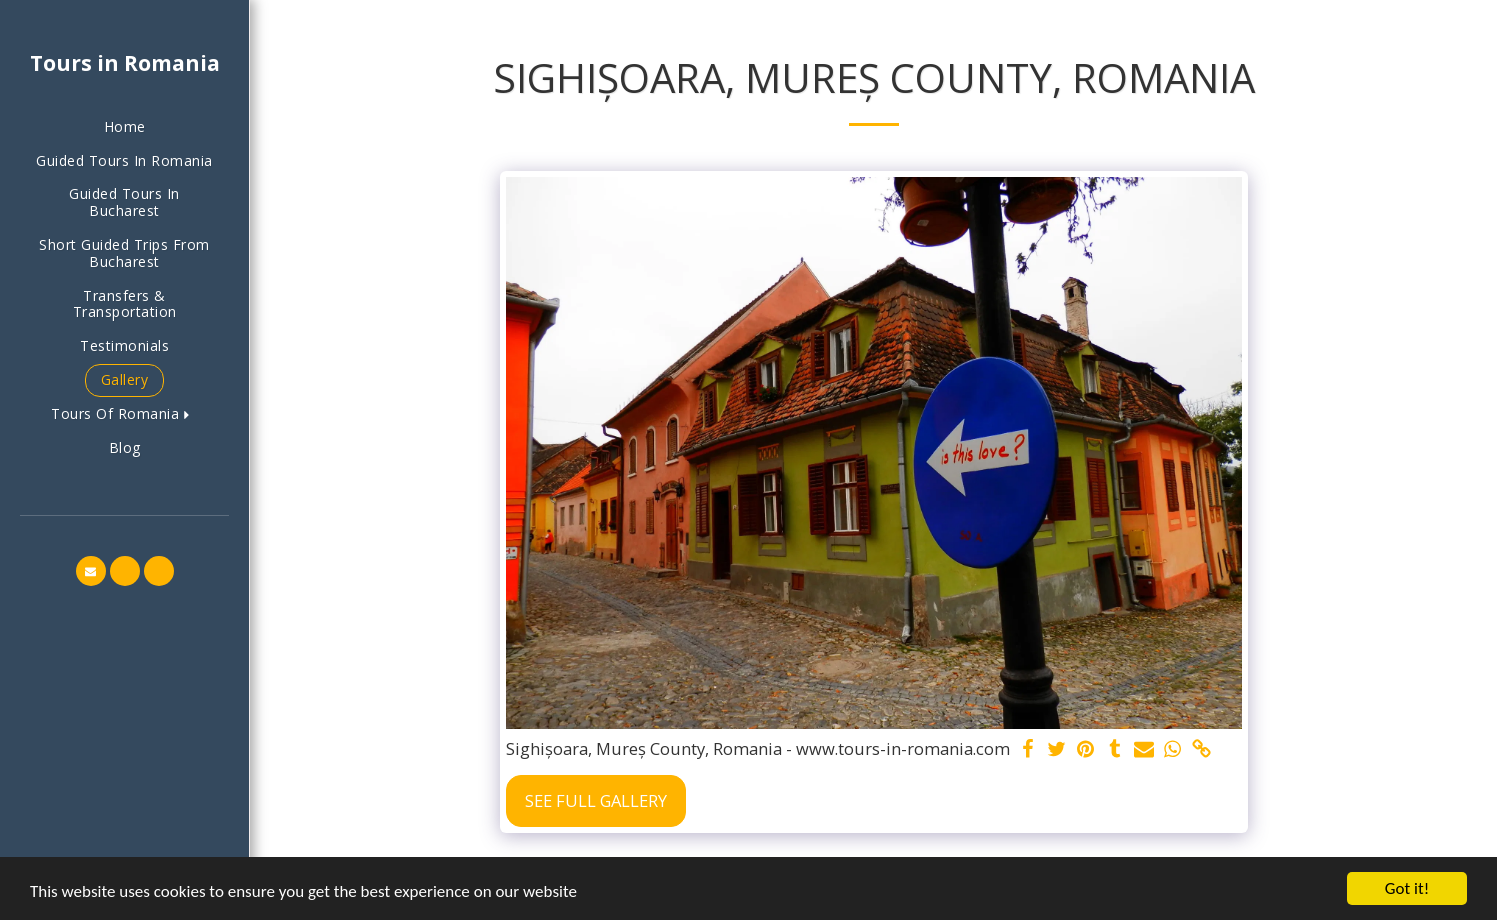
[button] (124, 414)
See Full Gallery (596, 800)
